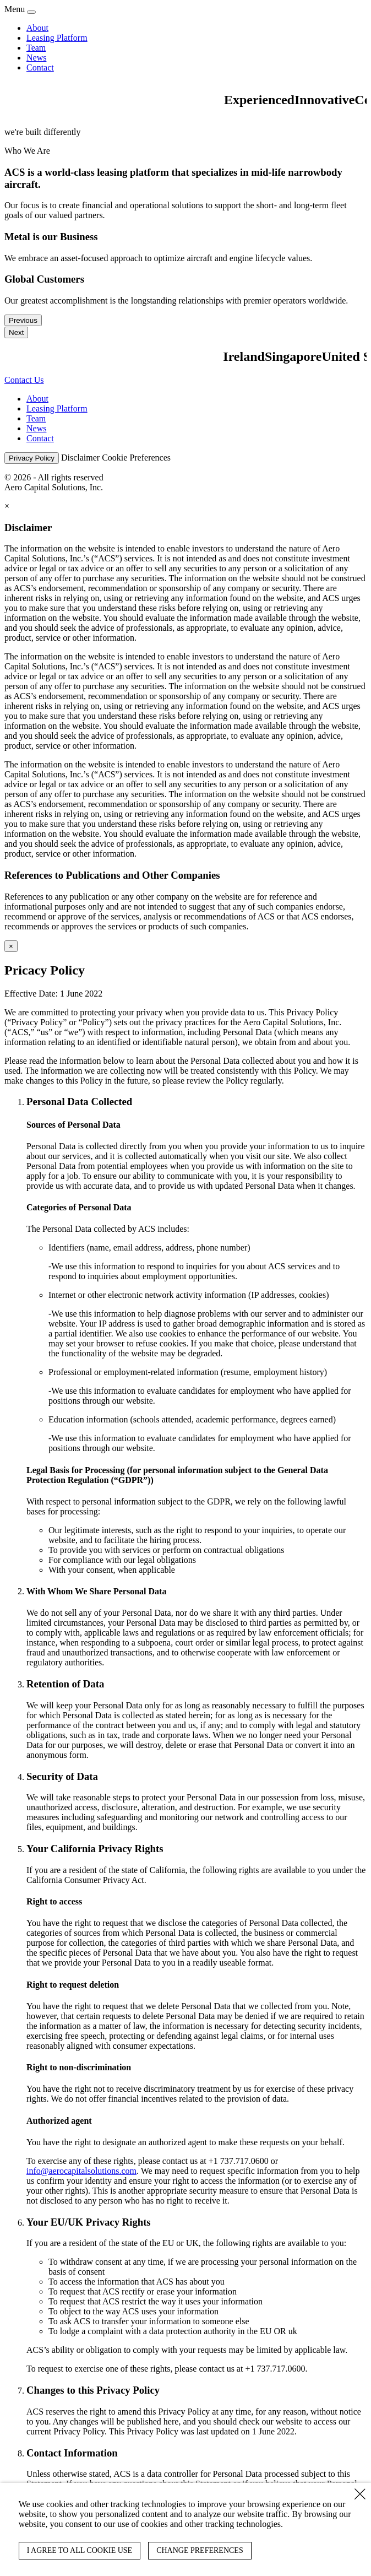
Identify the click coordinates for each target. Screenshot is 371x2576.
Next (16, 332)
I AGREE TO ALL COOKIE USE (79, 2550)
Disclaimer (80, 457)
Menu (14, 9)
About (37, 28)
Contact (40, 67)
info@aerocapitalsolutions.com (81, 2170)
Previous (23, 320)
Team (36, 47)
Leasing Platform (57, 37)
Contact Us (24, 380)
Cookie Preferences (136, 457)
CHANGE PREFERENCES (199, 2550)
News (36, 57)
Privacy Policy (31, 458)
